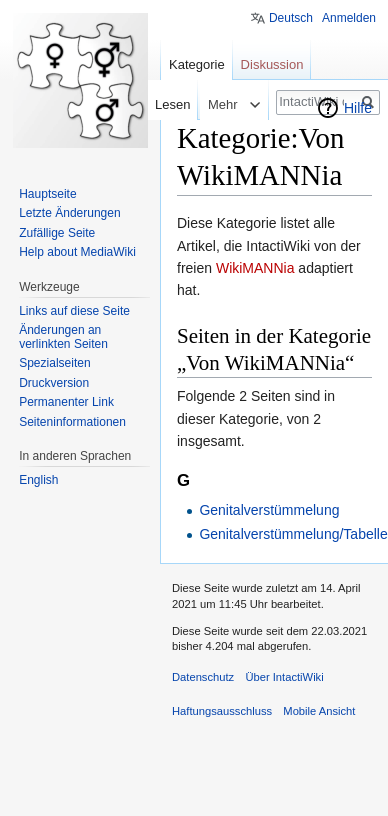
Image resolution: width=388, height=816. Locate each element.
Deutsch (291, 18)
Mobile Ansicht (319, 711)
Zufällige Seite (57, 233)
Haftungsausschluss (222, 711)
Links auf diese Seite (74, 311)
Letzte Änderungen (69, 213)
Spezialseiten (54, 363)
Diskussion (272, 64)
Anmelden (349, 18)
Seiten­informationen (72, 422)
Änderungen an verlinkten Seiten (63, 337)
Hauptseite (47, 194)
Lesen (160, 104)
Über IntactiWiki (284, 677)
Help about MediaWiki (77, 252)
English (38, 480)
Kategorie (197, 64)
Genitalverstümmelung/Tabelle (293, 534)
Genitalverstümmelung (269, 510)
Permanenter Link (66, 402)
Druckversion (54, 383)
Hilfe (358, 108)
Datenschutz (203, 677)
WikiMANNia (255, 268)
